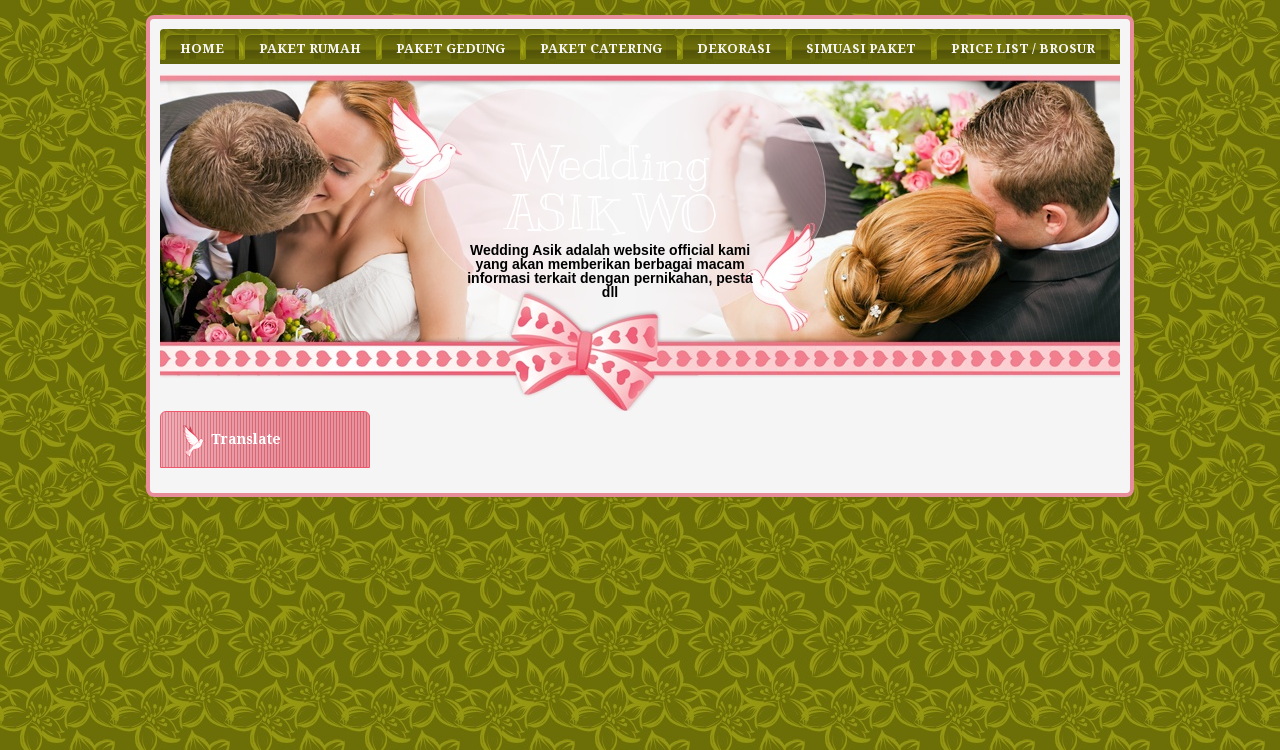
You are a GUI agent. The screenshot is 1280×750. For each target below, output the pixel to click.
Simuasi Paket (861, 48)
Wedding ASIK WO (610, 188)
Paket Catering (601, 48)
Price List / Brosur (1023, 48)
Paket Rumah (310, 48)
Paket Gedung (450, 48)
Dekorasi (734, 48)
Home (202, 48)
